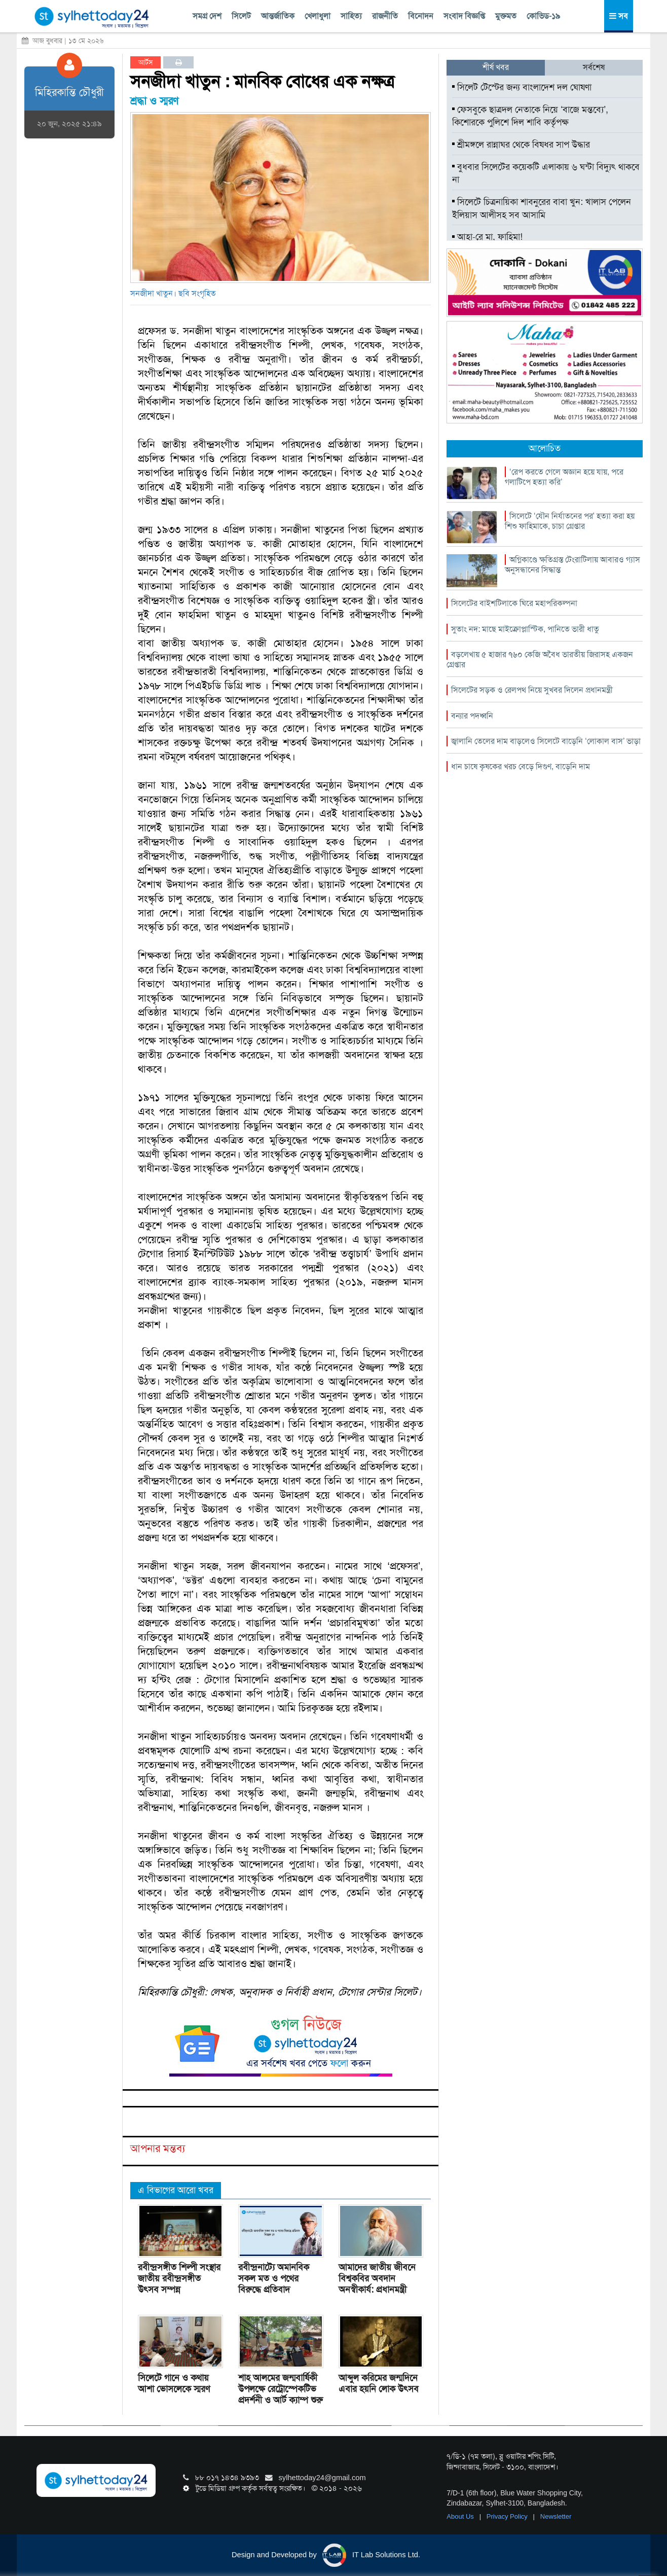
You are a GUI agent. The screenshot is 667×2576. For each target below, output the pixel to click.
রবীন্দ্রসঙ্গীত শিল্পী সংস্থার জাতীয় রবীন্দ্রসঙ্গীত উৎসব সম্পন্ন (179, 2278)
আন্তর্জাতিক (277, 16)
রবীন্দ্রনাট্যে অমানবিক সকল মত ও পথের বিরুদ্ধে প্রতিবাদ (273, 2278)
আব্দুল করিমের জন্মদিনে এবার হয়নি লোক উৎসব (379, 2383)
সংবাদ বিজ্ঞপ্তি (464, 16)
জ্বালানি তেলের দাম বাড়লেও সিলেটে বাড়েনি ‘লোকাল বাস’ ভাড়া (546, 741)
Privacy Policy (508, 2516)
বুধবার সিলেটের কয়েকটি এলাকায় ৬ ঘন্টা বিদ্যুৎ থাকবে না (546, 173)
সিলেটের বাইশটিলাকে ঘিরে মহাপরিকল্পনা (514, 603)
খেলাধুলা (317, 16)
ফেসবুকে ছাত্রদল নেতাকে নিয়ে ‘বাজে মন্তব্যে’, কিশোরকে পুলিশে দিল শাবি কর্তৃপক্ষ (530, 116)
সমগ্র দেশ (207, 16)
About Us (461, 2516)
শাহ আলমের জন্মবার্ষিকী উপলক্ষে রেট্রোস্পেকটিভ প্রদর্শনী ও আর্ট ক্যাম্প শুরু (280, 2389)
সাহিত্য (351, 16)
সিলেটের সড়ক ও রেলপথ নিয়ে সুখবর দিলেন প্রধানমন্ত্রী (532, 690)
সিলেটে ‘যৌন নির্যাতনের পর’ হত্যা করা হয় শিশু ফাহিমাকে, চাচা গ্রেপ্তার (570, 521)
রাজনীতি (385, 16)
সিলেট (241, 16)
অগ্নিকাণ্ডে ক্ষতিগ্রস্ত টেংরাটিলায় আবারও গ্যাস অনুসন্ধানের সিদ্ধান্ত (572, 564)
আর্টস (145, 62)
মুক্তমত (505, 16)
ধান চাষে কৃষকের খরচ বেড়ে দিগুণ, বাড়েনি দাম (520, 766)
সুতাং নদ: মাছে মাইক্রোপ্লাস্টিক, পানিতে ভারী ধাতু (525, 629)
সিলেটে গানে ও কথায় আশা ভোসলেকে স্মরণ (174, 2383)
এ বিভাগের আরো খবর (175, 2190)
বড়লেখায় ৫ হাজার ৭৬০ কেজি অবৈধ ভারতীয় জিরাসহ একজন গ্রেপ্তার (540, 659)
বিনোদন (420, 16)
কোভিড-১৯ (543, 16)
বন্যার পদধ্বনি (472, 715)
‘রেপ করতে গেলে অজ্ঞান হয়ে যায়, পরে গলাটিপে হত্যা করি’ (564, 477)
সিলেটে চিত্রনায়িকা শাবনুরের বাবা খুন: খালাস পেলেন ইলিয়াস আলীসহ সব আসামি (541, 208)
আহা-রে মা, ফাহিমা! (487, 237)
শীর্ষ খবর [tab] (496, 67)
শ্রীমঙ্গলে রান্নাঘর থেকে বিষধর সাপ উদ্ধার (521, 144)
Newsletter (555, 2516)
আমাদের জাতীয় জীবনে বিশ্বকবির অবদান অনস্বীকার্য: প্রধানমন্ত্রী (377, 2278)
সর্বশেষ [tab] (594, 67)
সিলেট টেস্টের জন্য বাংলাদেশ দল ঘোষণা (521, 87)
